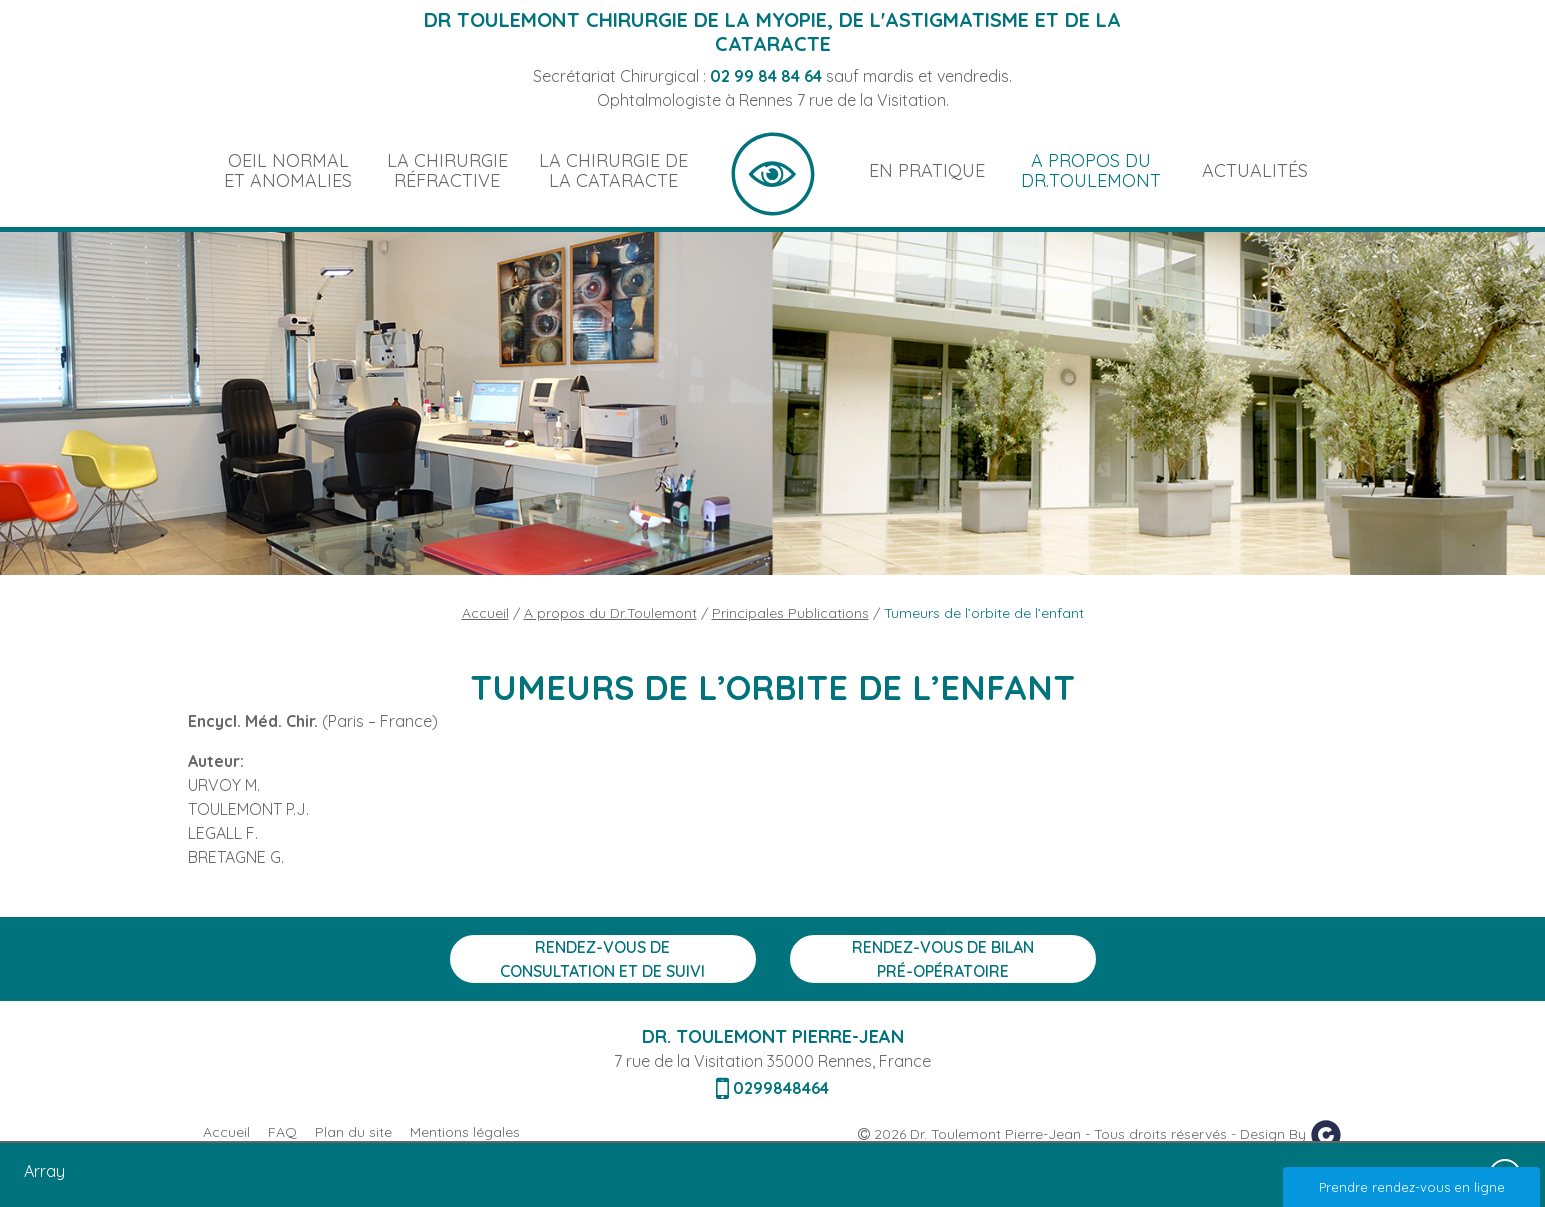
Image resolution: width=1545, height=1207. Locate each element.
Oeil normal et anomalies (288, 170)
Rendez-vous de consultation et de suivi (602, 959)
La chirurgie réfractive (447, 170)
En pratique (927, 170)
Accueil (772, 171)
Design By (1291, 1135)
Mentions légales (465, 1132)
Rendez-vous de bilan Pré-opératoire (943, 959)
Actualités (1255, 170)
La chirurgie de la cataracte (613, 170)
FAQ (282, 1132)
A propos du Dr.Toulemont (1091, 170)
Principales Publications (790, 613)
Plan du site (353, 1132)
